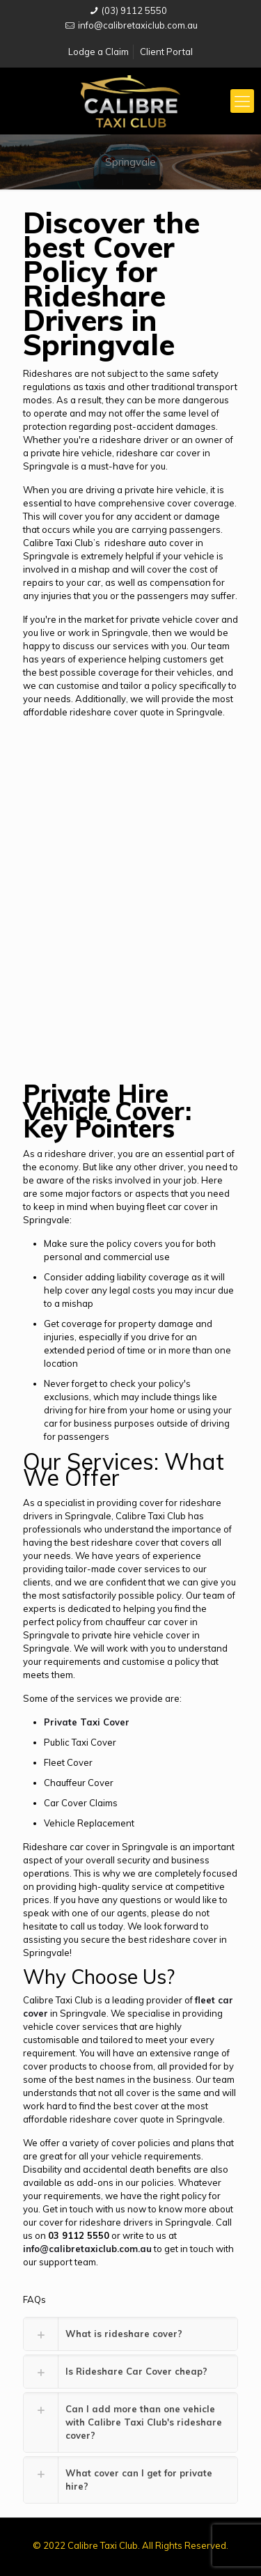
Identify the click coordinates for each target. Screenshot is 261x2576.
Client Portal (166, 51)
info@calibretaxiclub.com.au (138, 25)
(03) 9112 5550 (134, 10)
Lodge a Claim (98, 51)
